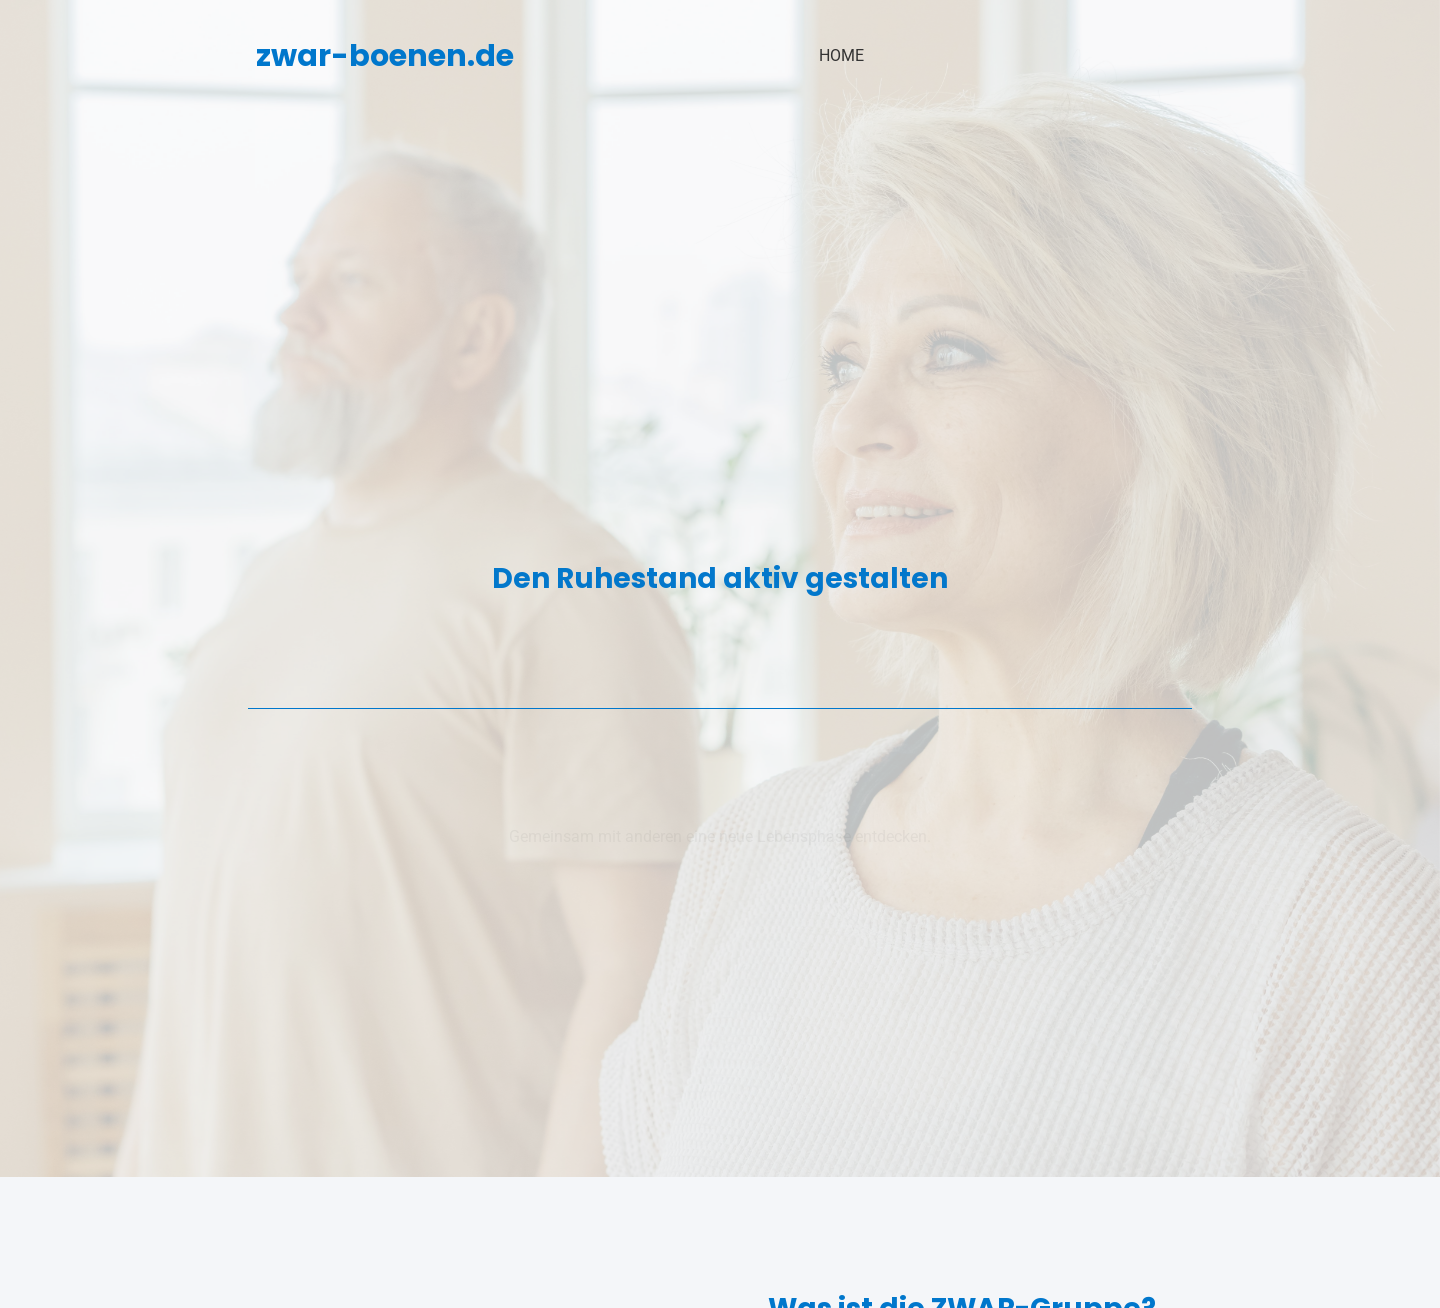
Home (841, 55)
